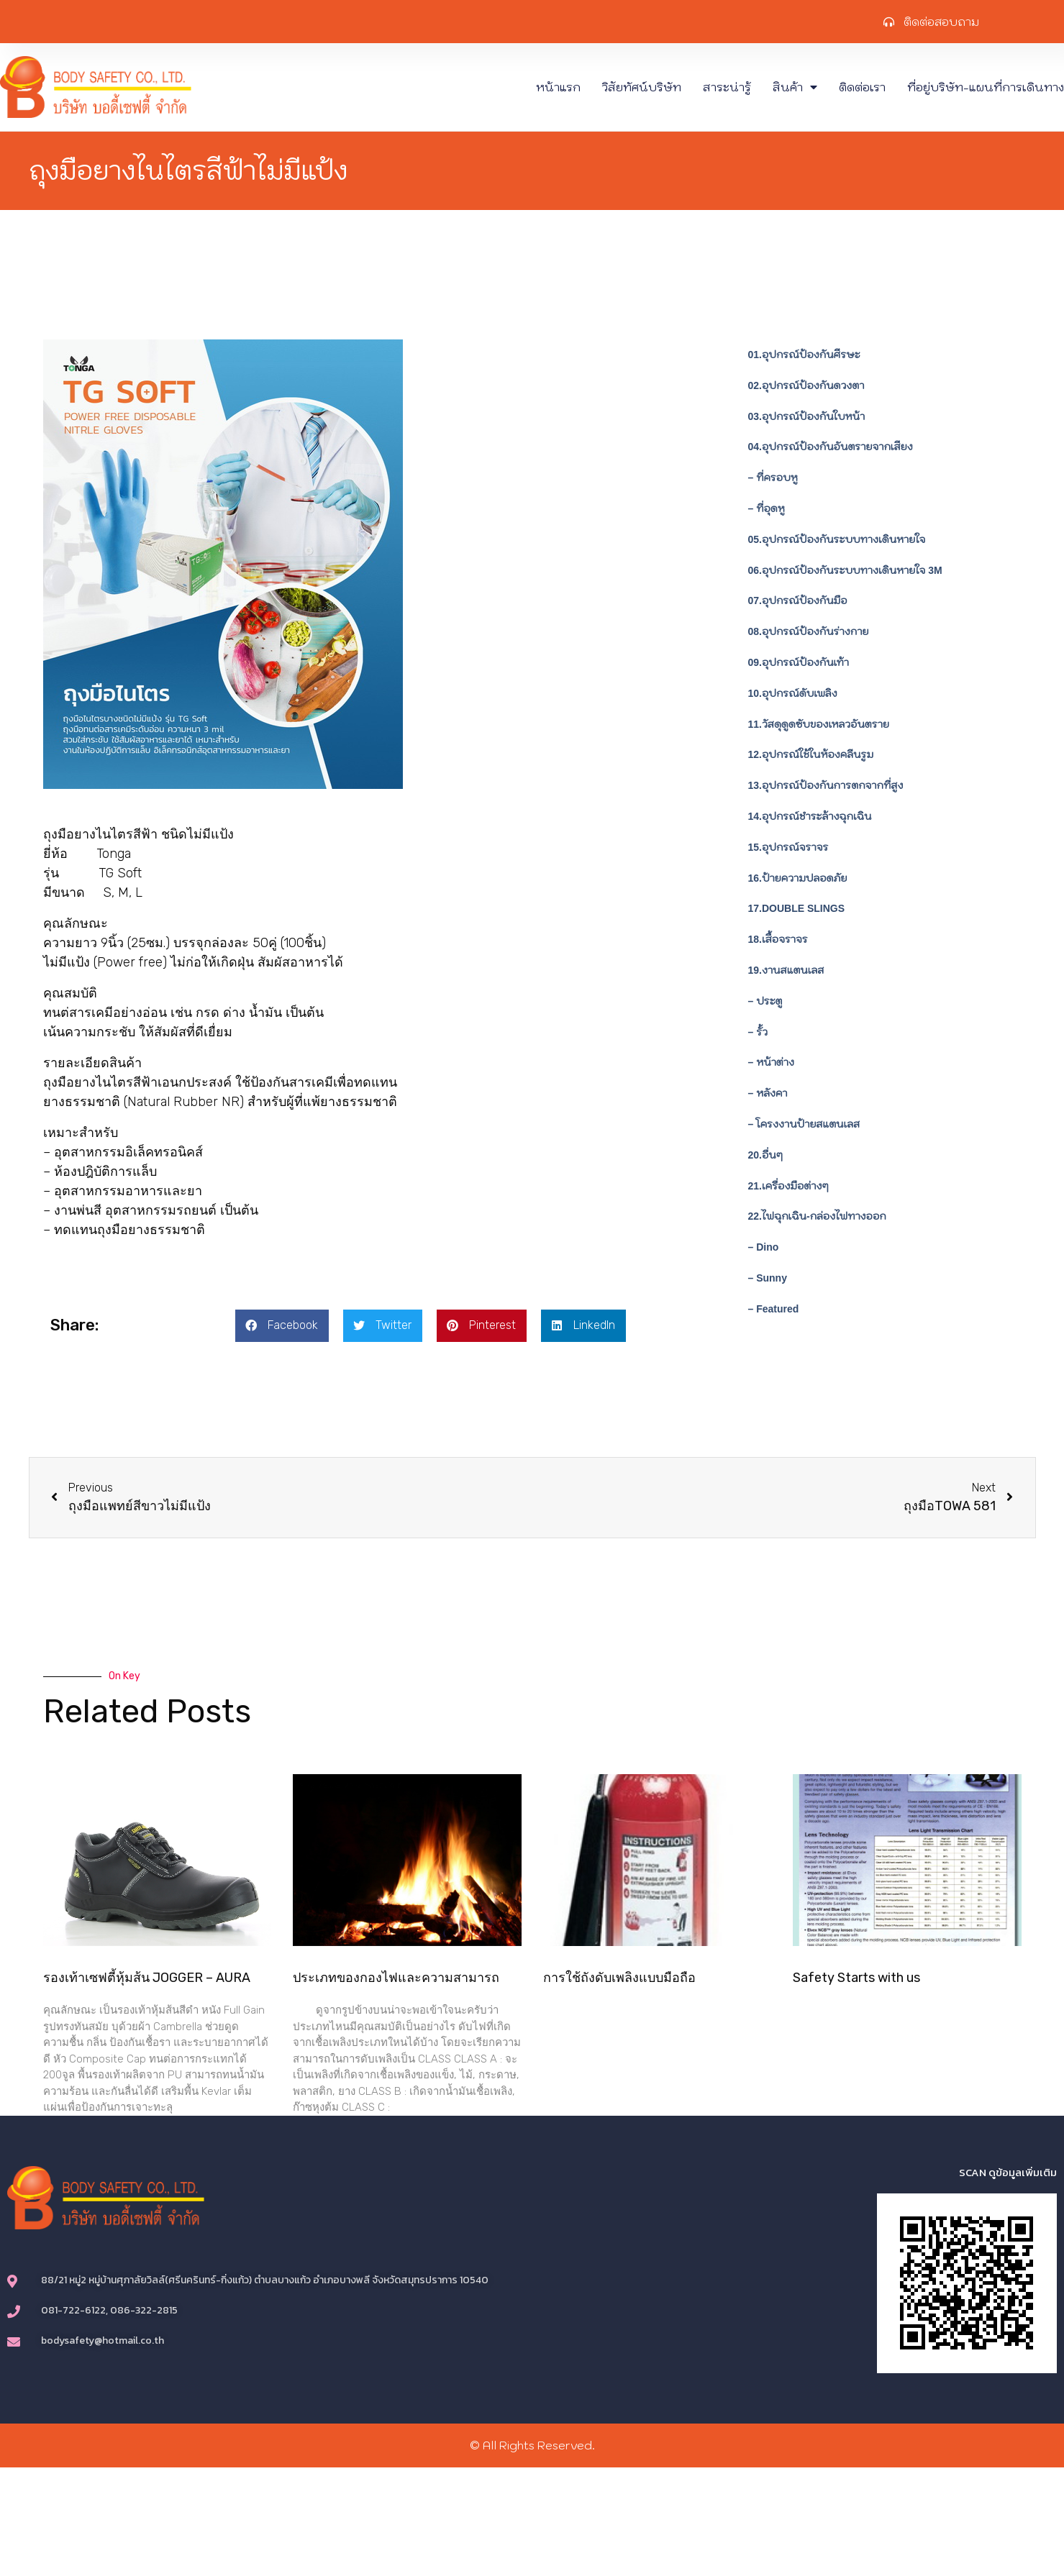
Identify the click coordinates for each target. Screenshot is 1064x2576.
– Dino (763, 1247)
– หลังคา (768, 1093)
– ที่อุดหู (766, 508)
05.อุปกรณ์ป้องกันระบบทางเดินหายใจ (837, 539)
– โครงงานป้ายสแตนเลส (804, 1124)
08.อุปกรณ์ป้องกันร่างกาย (808, 631)
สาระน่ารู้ (727, 87)
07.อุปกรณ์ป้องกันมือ (797, 600)
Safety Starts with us (856, 1978)
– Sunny (767, 1278)
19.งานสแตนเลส (786, 970)
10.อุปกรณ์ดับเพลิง (792, 693)
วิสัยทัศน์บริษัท (641, 87)
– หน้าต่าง (771, 1062)
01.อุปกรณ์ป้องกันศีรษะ (804, 354)
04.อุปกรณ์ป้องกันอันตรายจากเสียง (830, 446)
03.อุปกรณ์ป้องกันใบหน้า (806, 416)
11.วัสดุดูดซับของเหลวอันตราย (818, 724)
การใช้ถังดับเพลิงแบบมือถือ (619, 1978)
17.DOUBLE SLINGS (796, 908)
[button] (282, 1326)
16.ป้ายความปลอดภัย (797, 878)
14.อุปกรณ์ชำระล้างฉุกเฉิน (810, 816)
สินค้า (795, 87)
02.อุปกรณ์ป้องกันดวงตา (806, 385)
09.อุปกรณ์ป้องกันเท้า (799, 662)
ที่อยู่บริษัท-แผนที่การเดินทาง (985, 87)
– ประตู (765, 1001)
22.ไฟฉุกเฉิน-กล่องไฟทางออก (817, 1216)
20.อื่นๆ (765, 1155)
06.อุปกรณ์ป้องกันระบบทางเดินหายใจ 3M (845, 570)
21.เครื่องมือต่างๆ (788, 1186)
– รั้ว (758, 1032)
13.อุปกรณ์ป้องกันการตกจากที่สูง (826, 785)
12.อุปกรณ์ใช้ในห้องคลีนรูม (811, 754)
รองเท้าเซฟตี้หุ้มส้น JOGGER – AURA (146, 1978)
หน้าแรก (558, 87)
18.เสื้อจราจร (778, 939)
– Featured (773, 1309)
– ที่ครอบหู (773, 477)
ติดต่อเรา (862, 87)
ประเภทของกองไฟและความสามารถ (396, 1978)
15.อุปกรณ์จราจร (788, 847)
